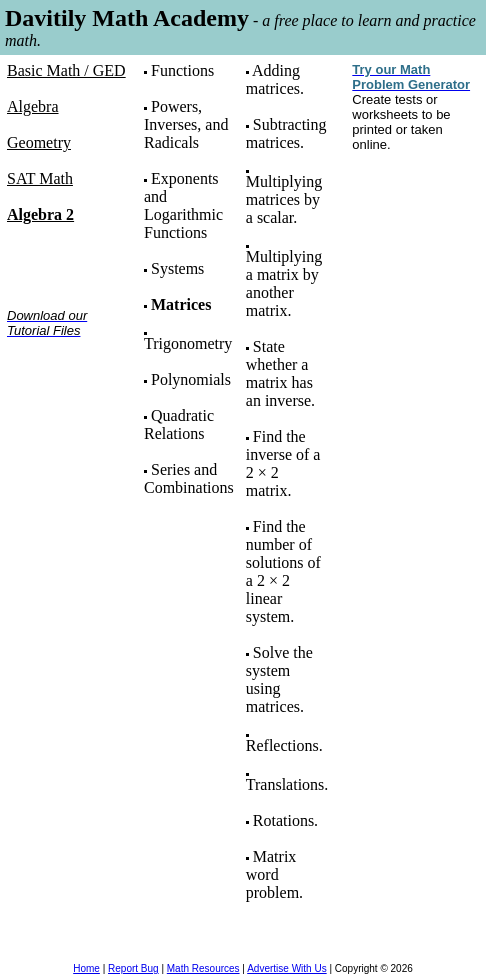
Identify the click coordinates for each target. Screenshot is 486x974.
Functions (182, 70)
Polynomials (191, 379)
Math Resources (203, 968)
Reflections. (284, 745)
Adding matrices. (275, 79)
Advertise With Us (286, 968)
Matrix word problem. (274, 874)
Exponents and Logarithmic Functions (183, 205)
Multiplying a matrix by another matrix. (284, 283)
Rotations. (285, 820)
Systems (177, 268)
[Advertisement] (69, 416)
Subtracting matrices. (286, 133)
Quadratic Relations (179, 424)
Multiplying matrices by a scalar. (284, 199)
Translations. (287, 784)
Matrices (181, 304)
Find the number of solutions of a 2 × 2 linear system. (283, 571)
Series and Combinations (189, 478)
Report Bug (133, 968)
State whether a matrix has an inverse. (280, 373)
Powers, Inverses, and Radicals (186, 124)
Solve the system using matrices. (279, 679)
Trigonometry (188, 343)
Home (86, 968)
